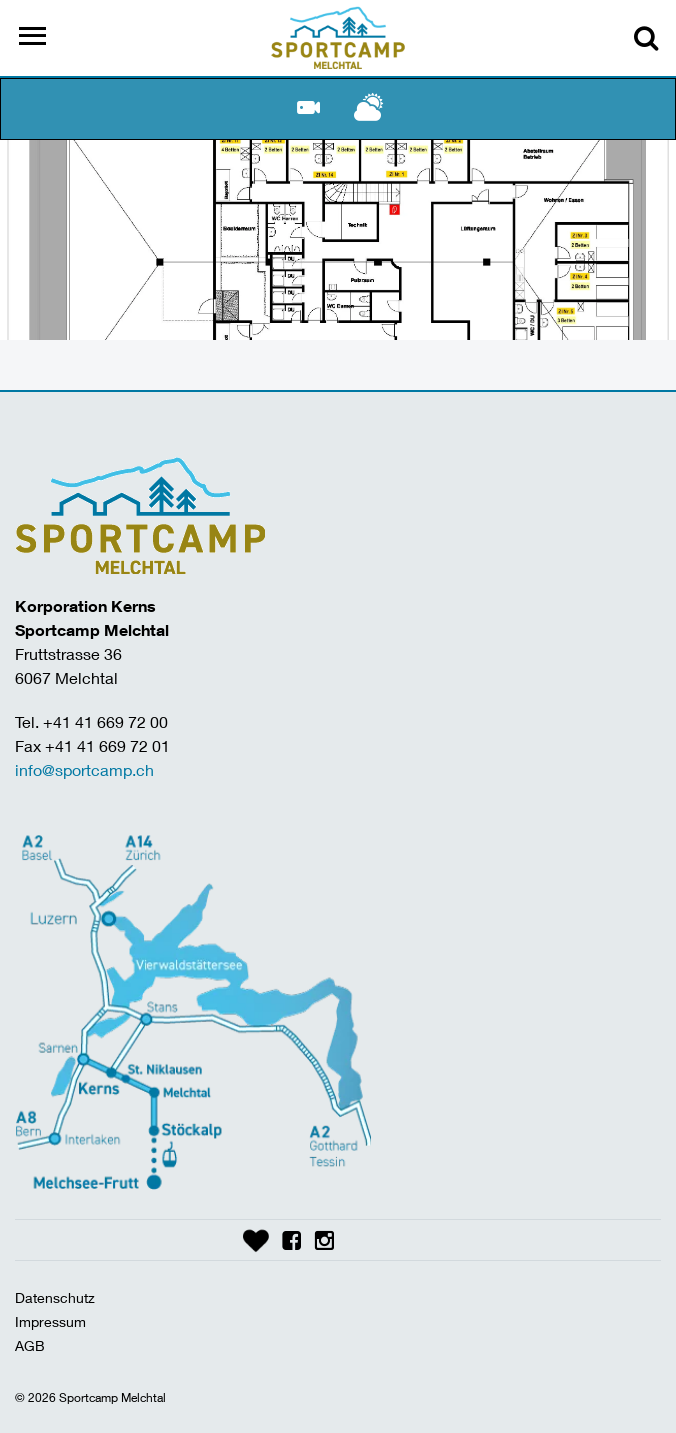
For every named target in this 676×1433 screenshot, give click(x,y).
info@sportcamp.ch (84, 769)
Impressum (50, 1321)
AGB (30, 1345)
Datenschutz (55, 1297)
